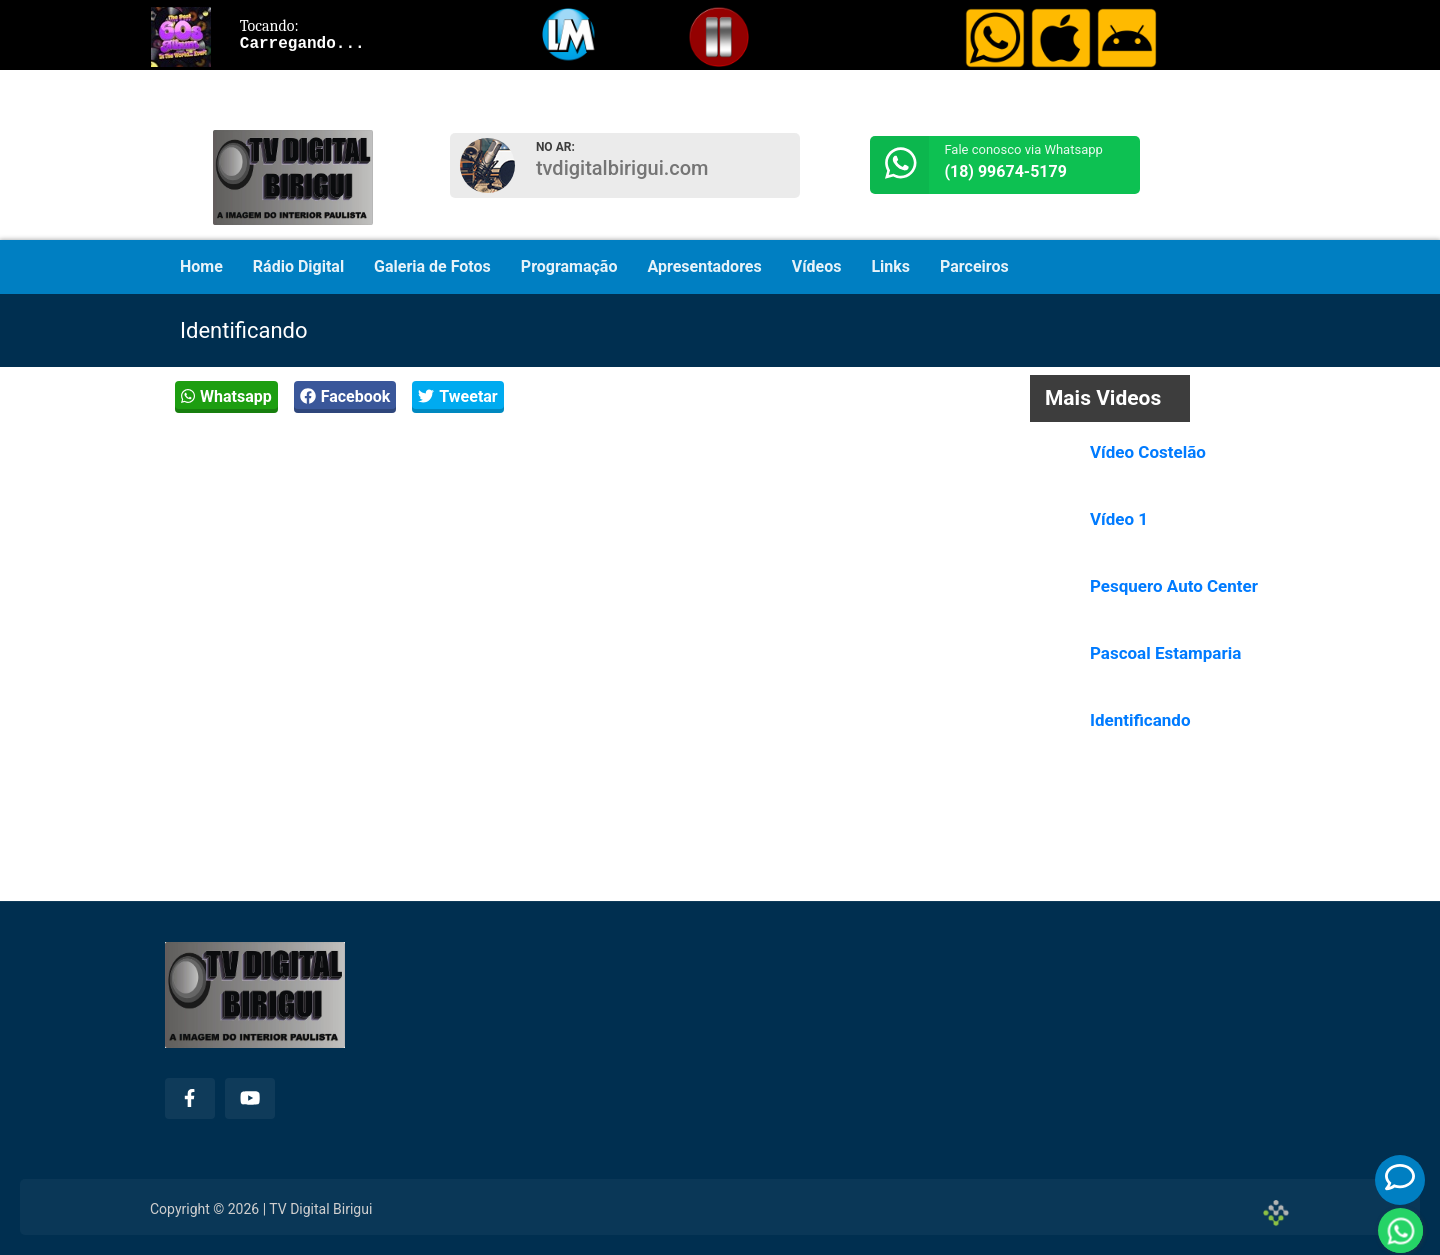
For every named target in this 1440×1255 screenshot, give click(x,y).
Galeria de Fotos (432, 266)
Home (201, 266)
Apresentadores (704, 266)
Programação (569, 266)
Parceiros (974, 266)
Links (890, 266)
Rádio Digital (298, 266)
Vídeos (817, 266)
